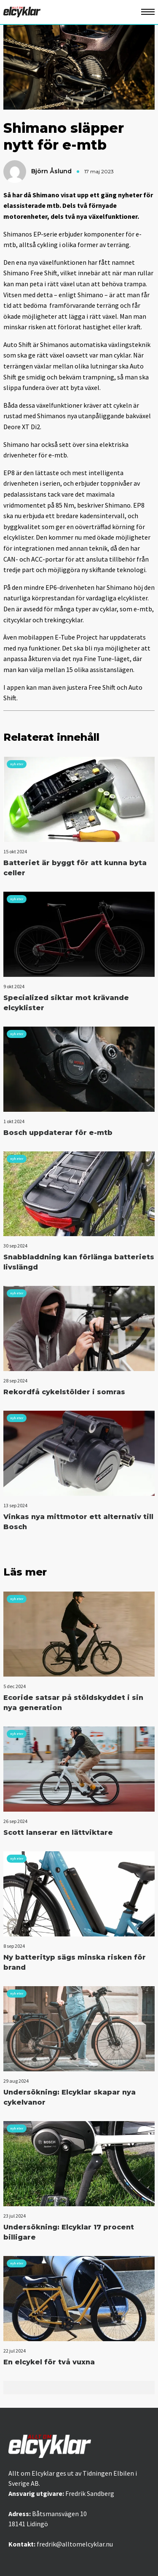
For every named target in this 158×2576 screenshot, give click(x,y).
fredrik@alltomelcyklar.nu (75, 2544)
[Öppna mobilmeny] (148, 12)
